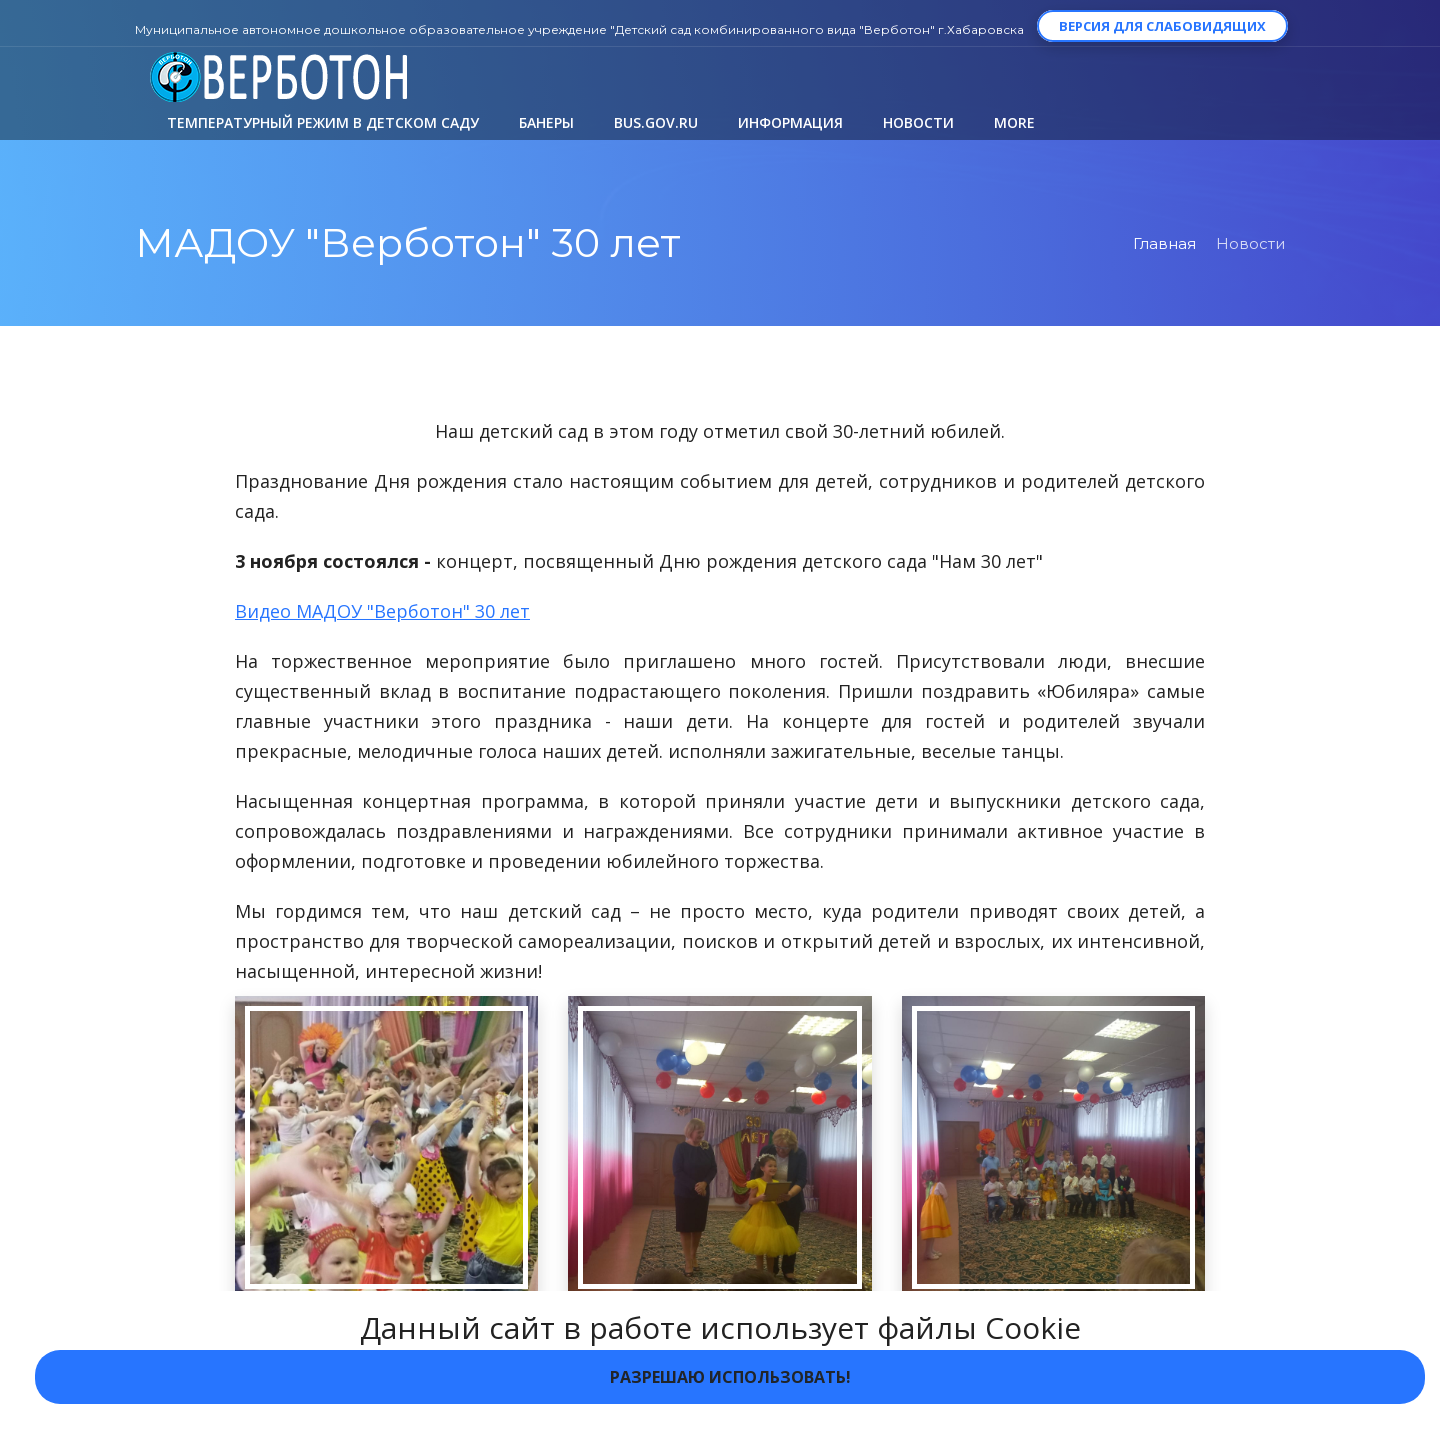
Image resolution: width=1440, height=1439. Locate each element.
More (1014, 122)
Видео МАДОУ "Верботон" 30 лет (382, 611)
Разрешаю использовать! (730, 1377)
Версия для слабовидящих (1162, 26)
